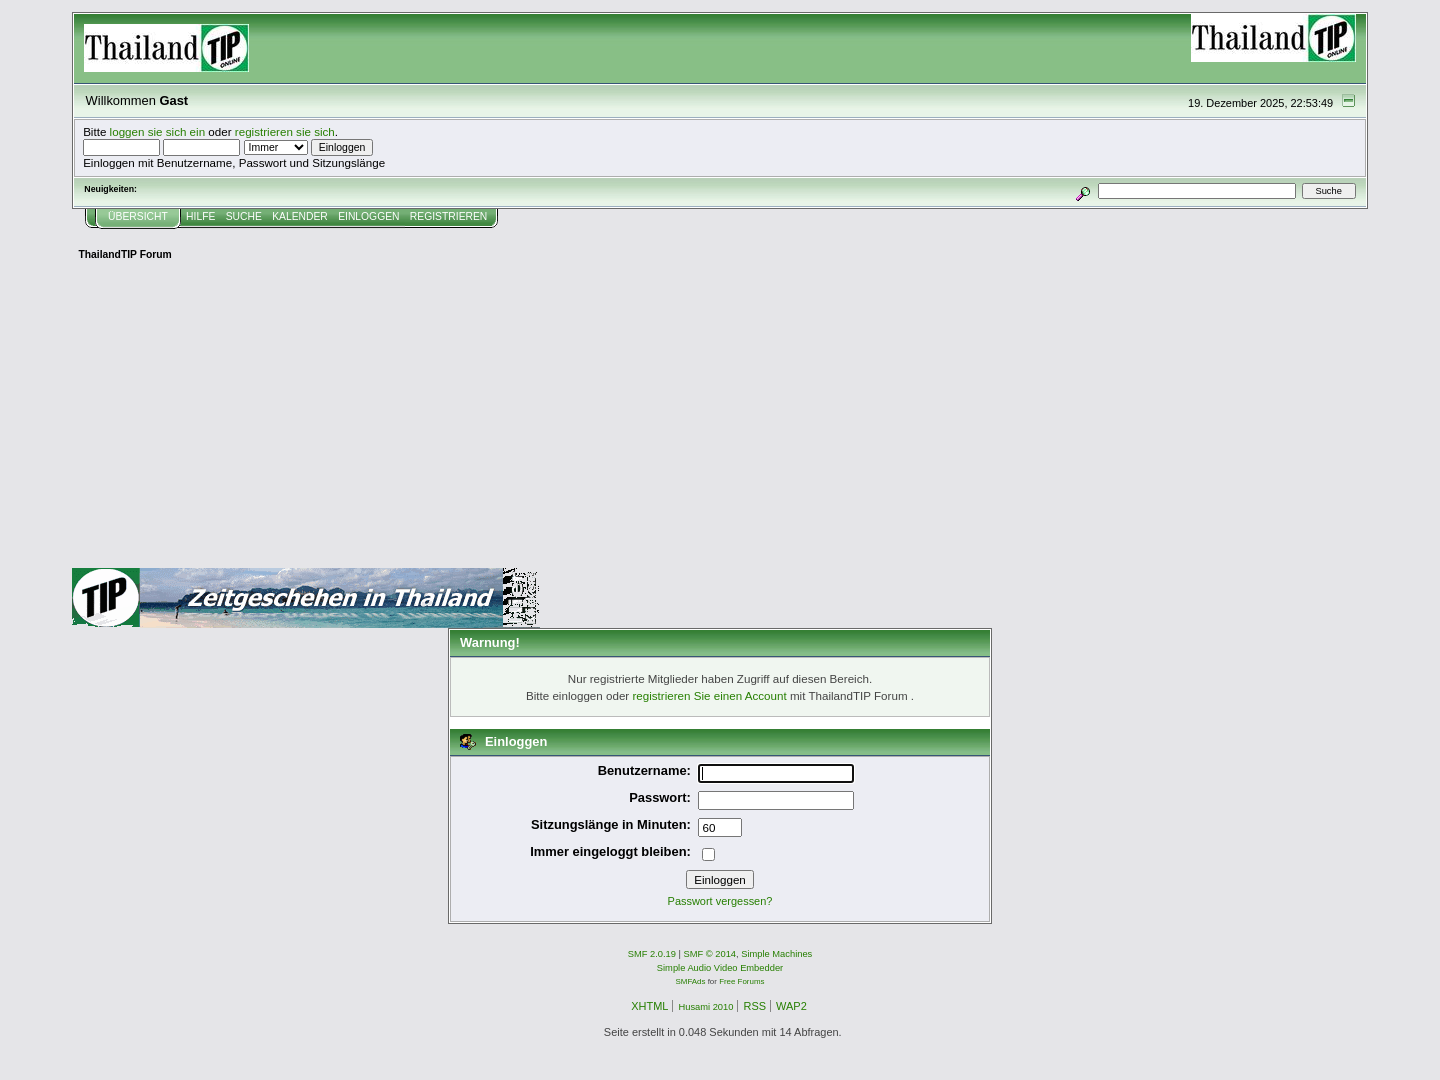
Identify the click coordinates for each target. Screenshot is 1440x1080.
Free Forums (741, 981)
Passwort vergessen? (720, 901)
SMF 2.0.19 (652, 954)
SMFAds (691, 981)
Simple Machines (776, 954)
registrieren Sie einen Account (709, 695)
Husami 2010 (705, 1007)
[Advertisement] (720, 418)
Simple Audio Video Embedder (720, 968)
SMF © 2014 (710, 954)
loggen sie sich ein (158, 131)
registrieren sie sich (285, 131)
